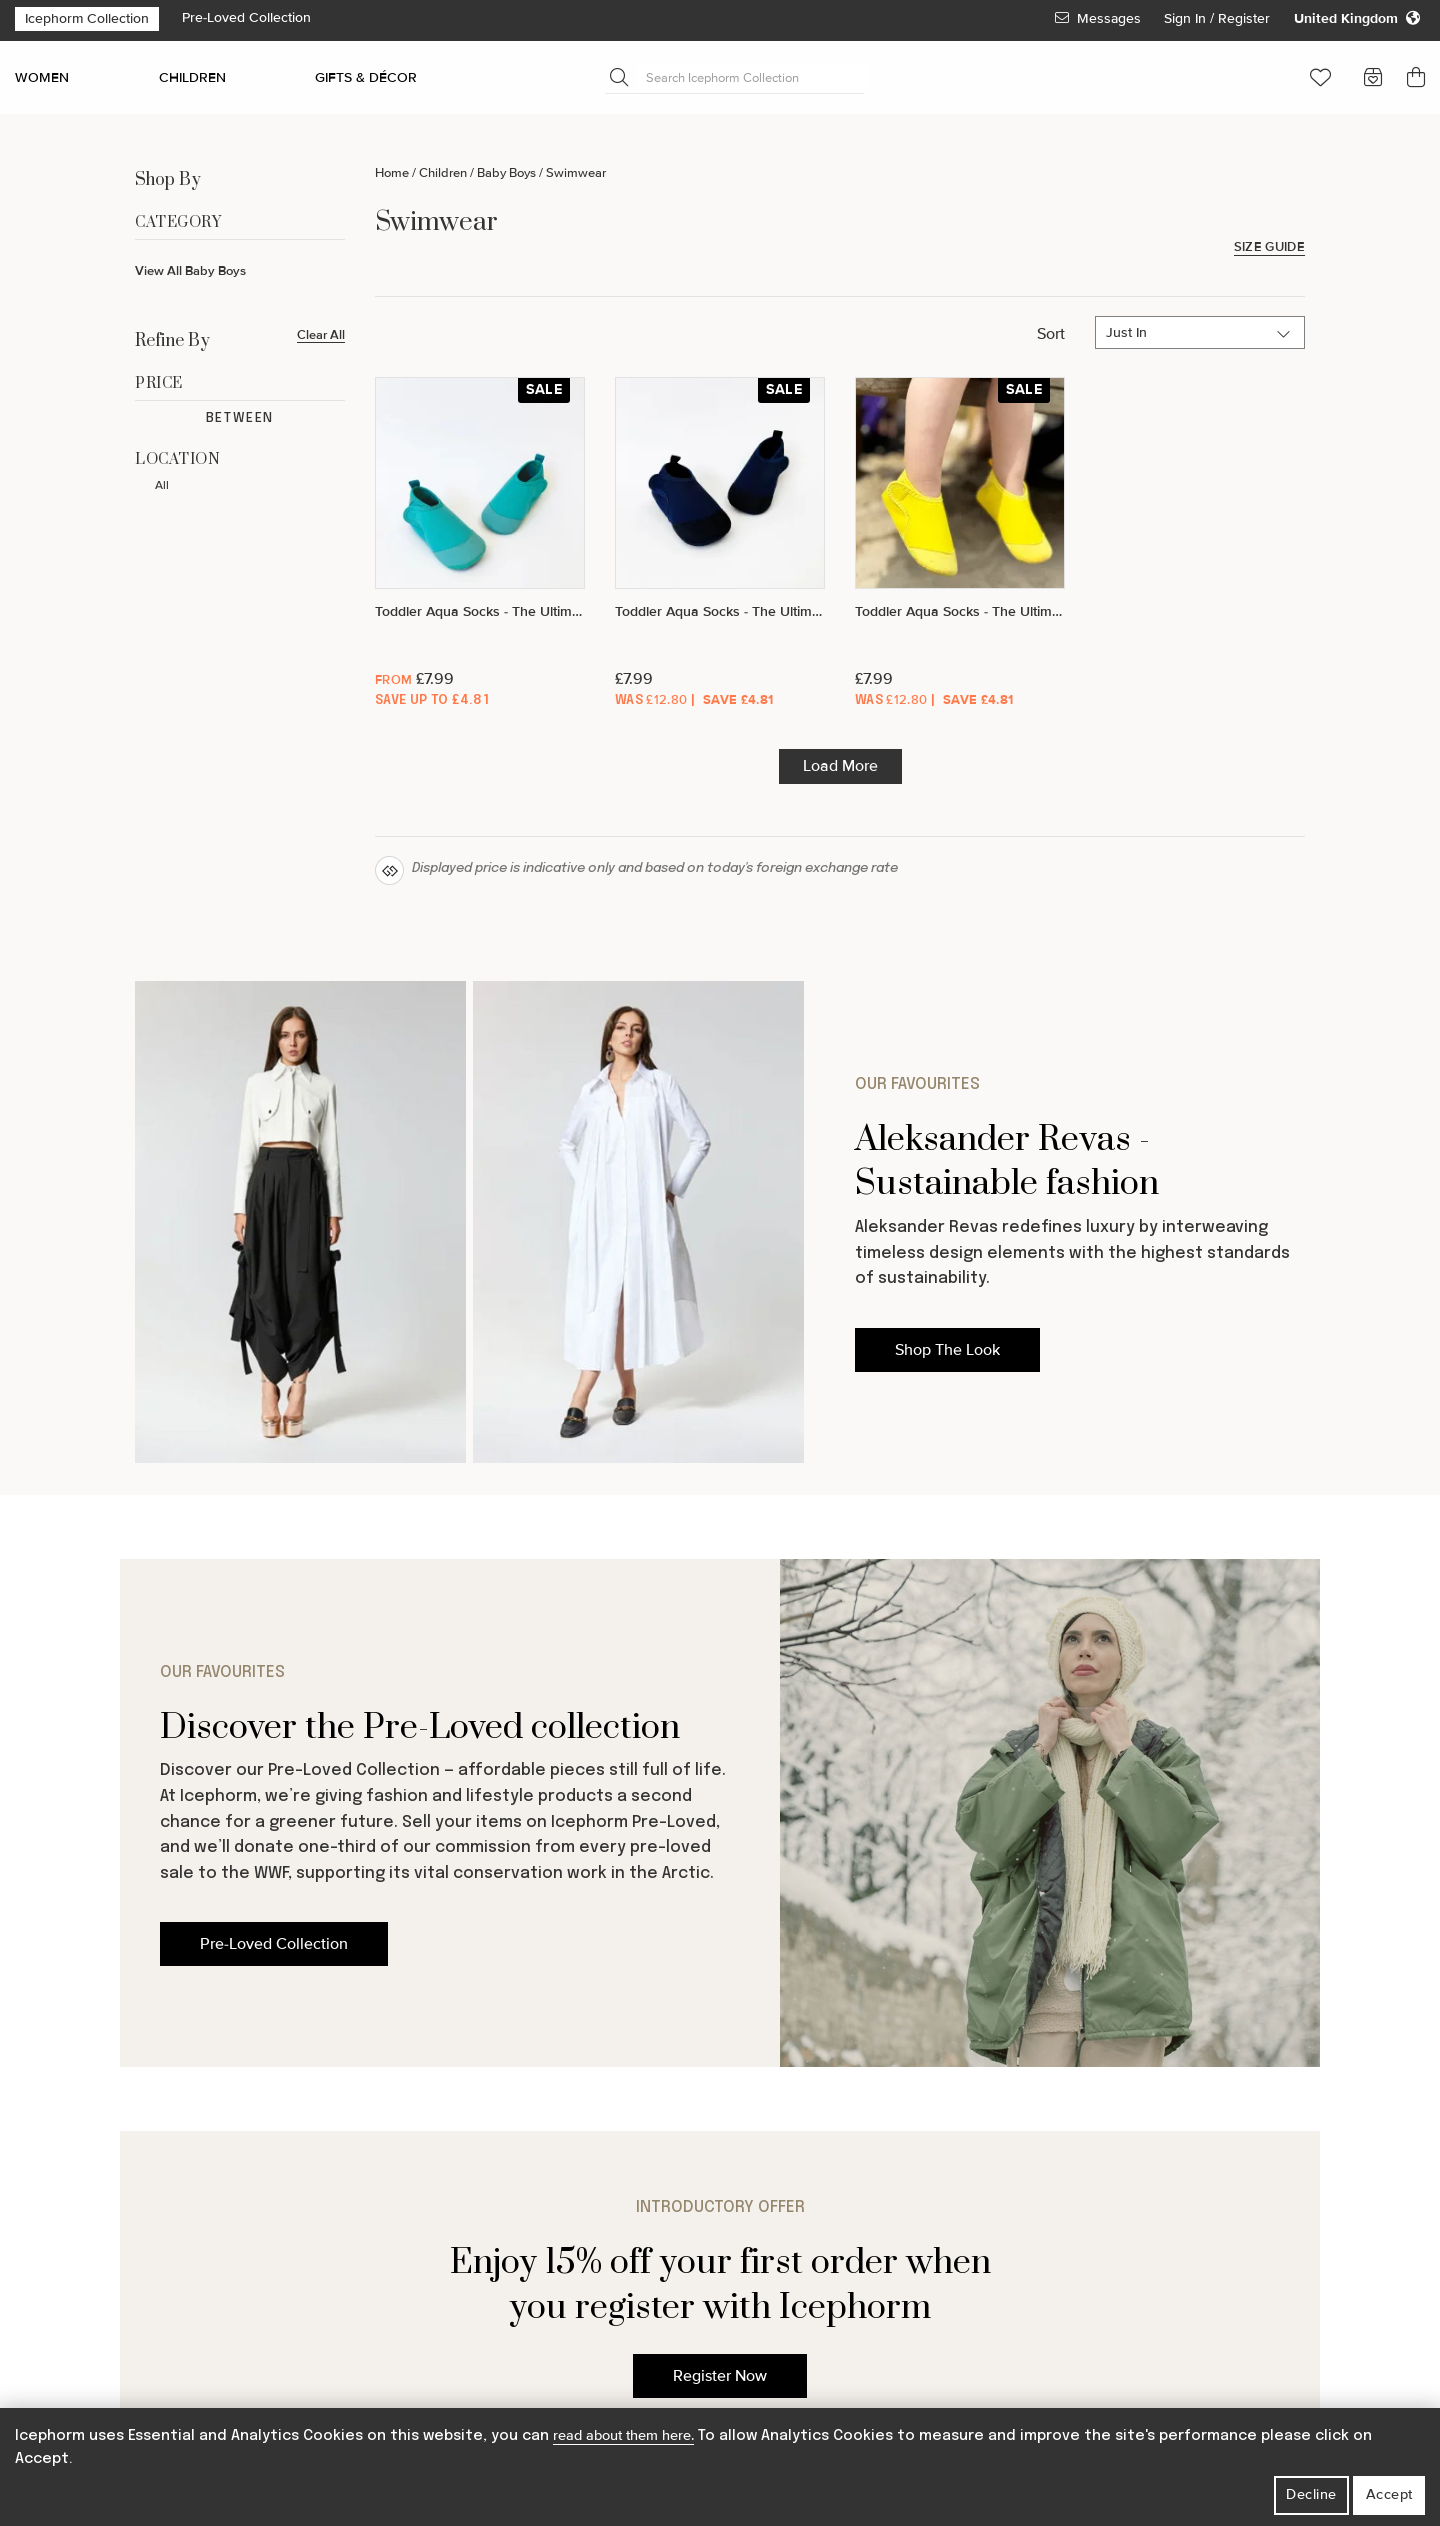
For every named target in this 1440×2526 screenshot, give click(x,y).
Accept (1389, 2494)
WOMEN (42, 77)
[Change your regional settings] (1357, 19)
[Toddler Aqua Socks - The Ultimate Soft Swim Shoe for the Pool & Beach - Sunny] (960, 544)
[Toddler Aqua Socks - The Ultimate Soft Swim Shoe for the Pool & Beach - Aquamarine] (480, 544)
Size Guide (1269, 247)
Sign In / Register (1219, 18)
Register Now (720, 2376)
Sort (1051, 334)
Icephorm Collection (87, 18)
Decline (1311, 2494)
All (162, 485)
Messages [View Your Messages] (1098, 18)
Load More (840, 766)
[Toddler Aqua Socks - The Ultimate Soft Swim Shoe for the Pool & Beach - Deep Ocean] (720, 544)
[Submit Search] (619, 77)
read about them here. (623, 2435)
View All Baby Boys (190, 271)
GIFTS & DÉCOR (366, 77)
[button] (1320, 77)
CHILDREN (192, 77)
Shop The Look (947, 1350)
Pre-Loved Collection (246, 17)
